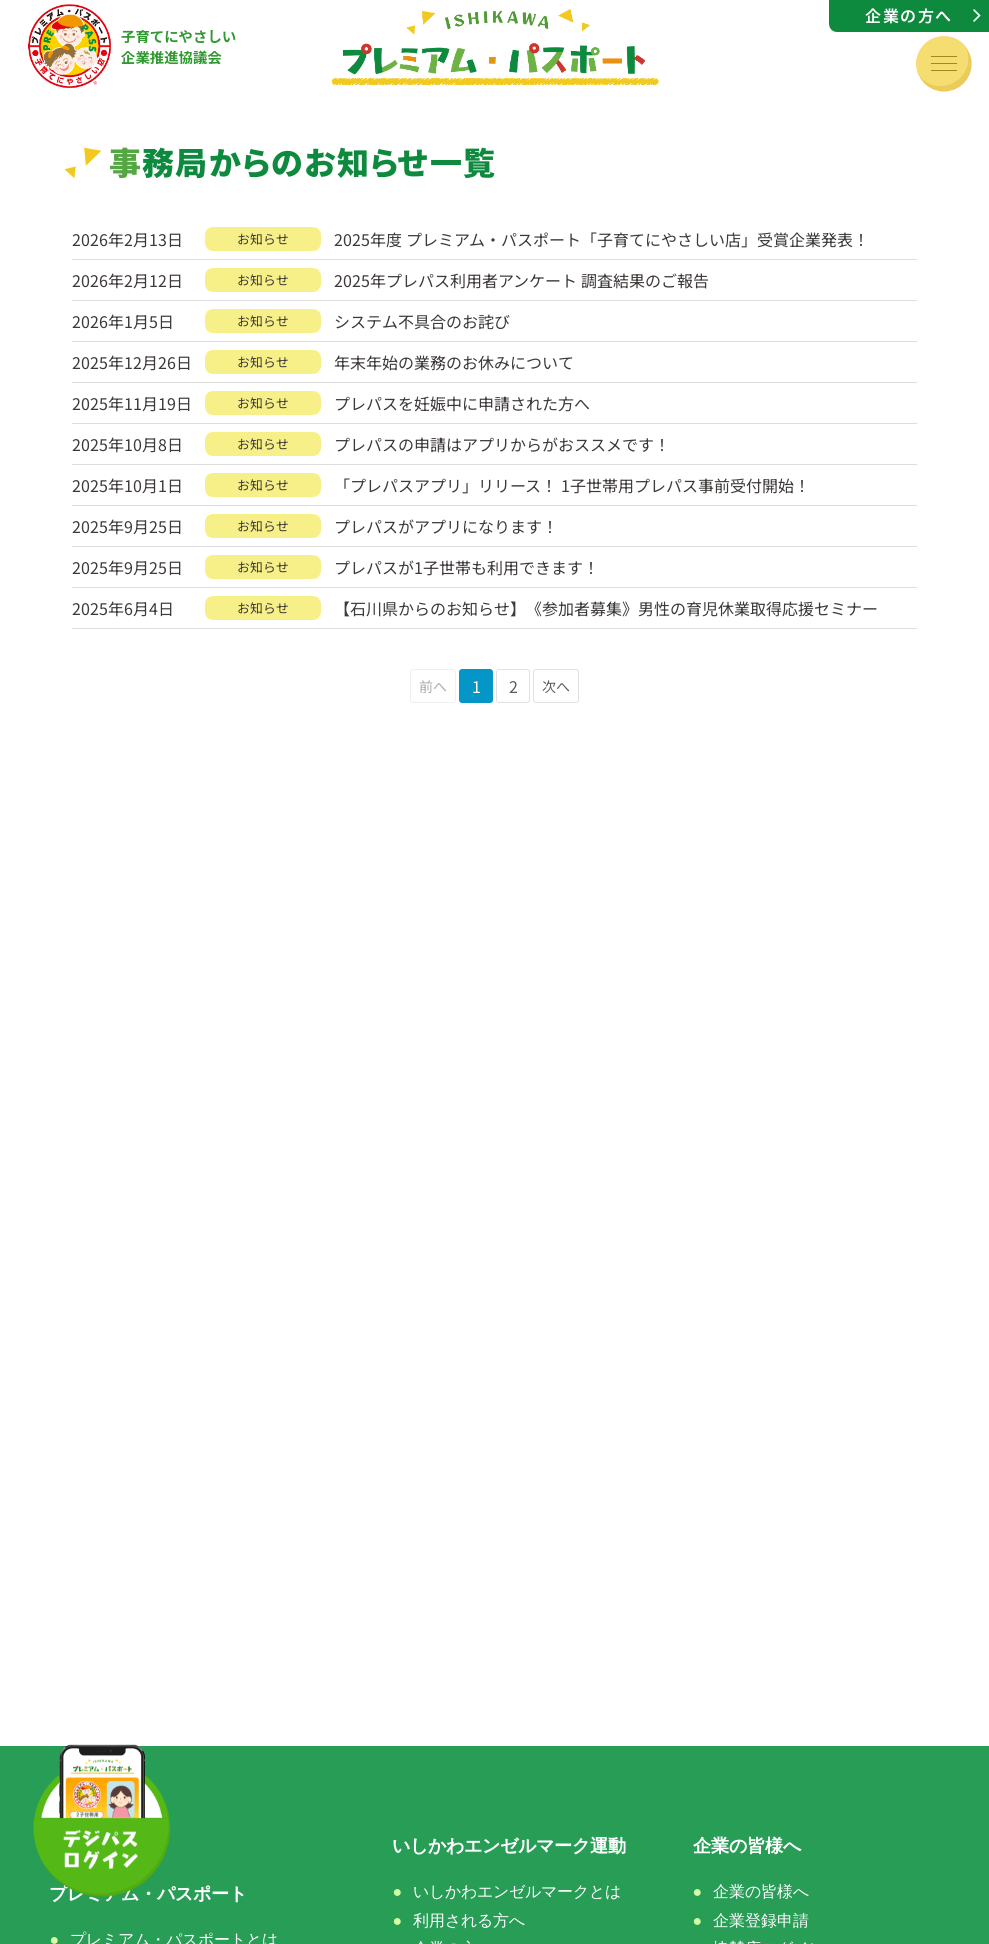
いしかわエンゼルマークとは (517, 1891)
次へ (556, 686)
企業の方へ (909, 15)
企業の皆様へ (761, 1891)
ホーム (76, 1846)
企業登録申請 (761, 1920)
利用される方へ (469, 1920)
